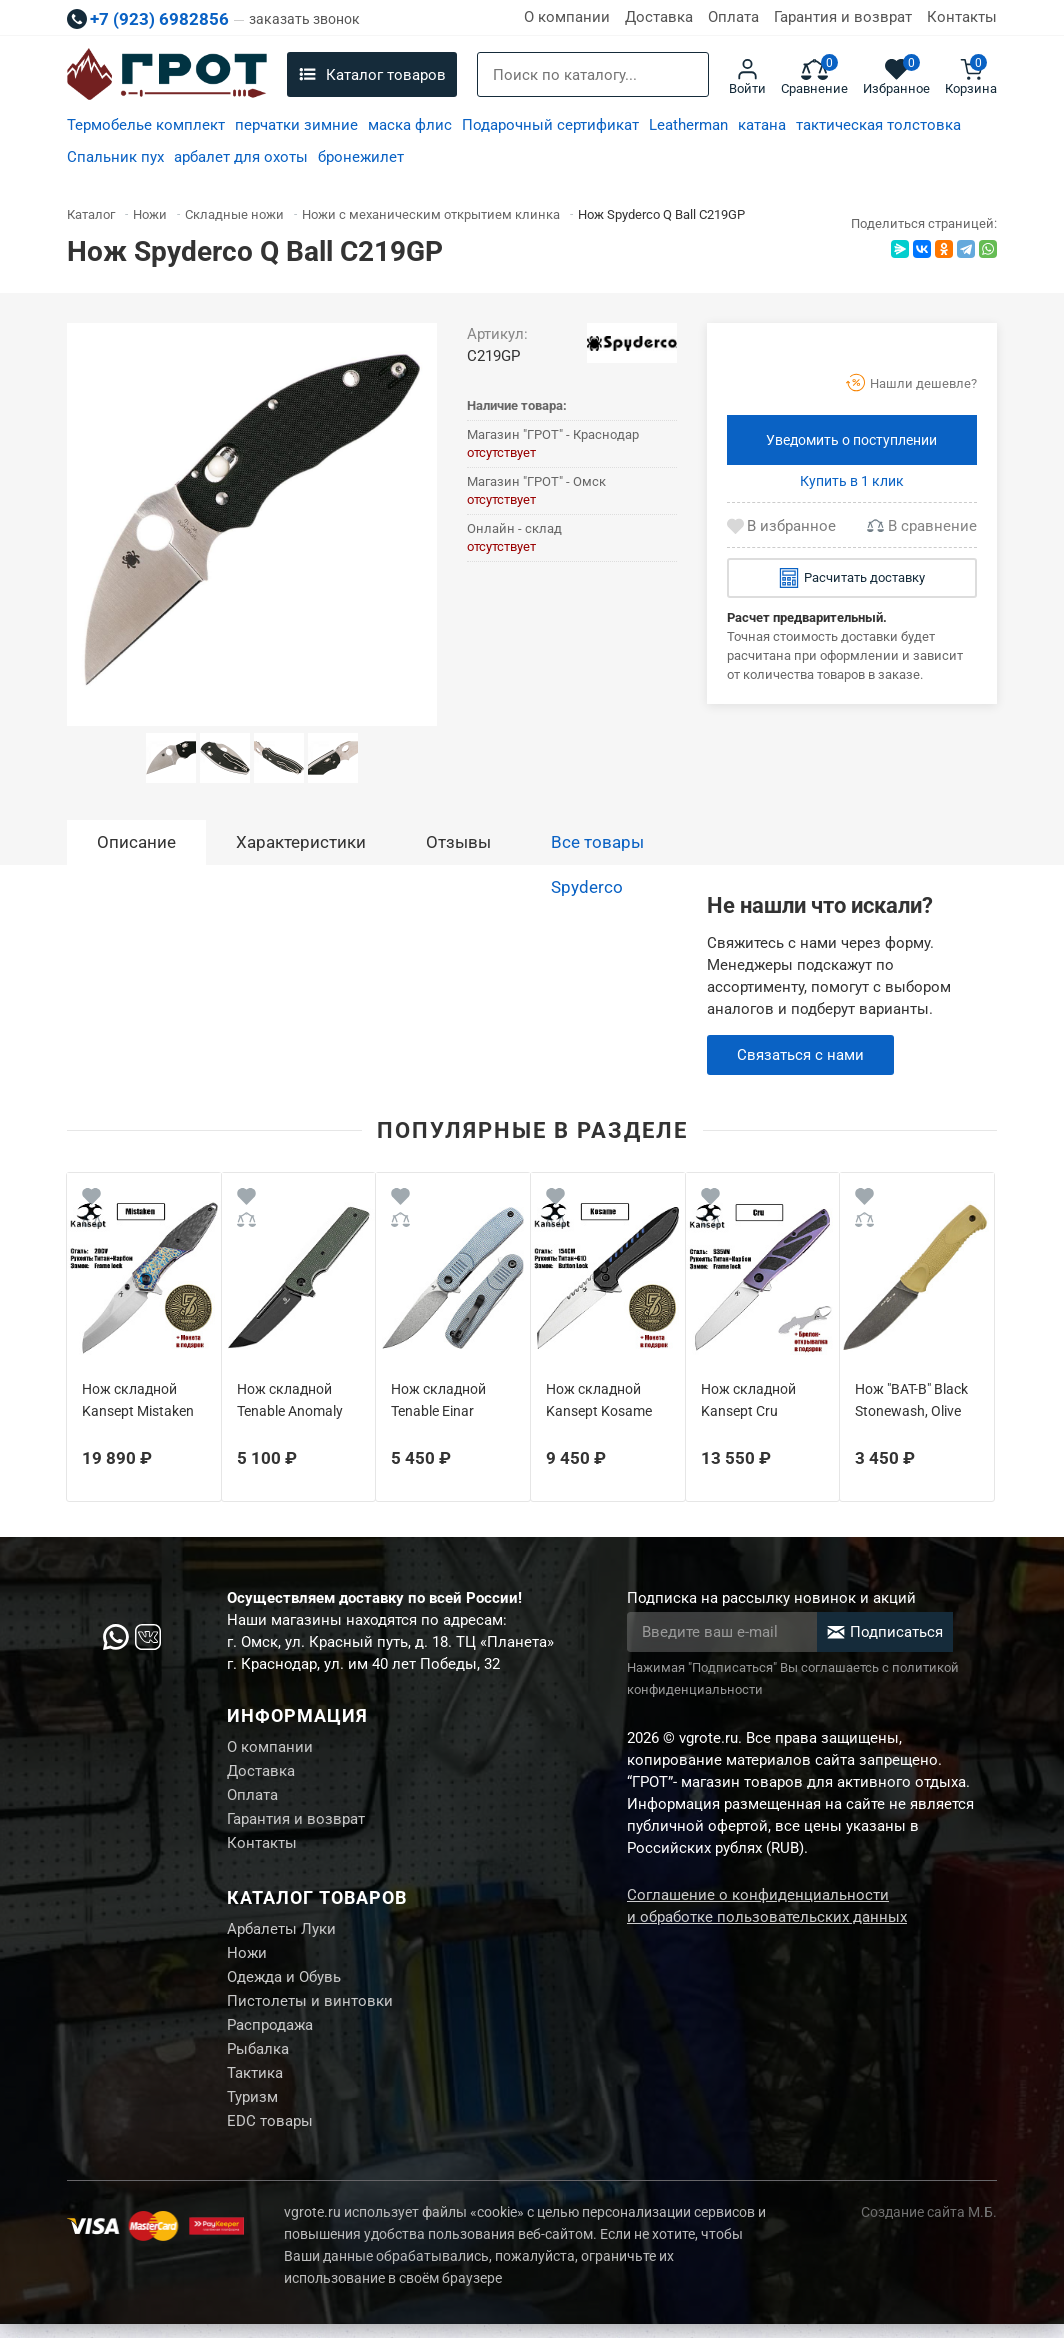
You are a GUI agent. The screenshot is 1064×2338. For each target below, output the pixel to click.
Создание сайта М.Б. (929, 2226)
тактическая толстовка (878, 125)
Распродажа (270, 2035)
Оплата (733, 17)
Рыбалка (258, 2060)
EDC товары (270, 2135)
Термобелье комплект (146, 125)
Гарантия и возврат (843, 17)
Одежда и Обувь (284, 1985)
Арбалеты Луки (281, 1935)
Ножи (247, 1960)
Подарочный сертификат (550, 125)
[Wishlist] (91, 1199)
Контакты (962, 17)
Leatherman (688, 125)
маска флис (410, 125)
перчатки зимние (296, 125)
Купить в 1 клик (852, 481)
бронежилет (361, 157)
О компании (567, 17)
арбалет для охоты (241, 157)
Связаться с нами (800, 1055)
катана (762, 125)
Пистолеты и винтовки (310, 2010)
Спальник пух (115, 157)
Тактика (255, 2085)
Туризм (252, 2110)
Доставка (659, 17)
